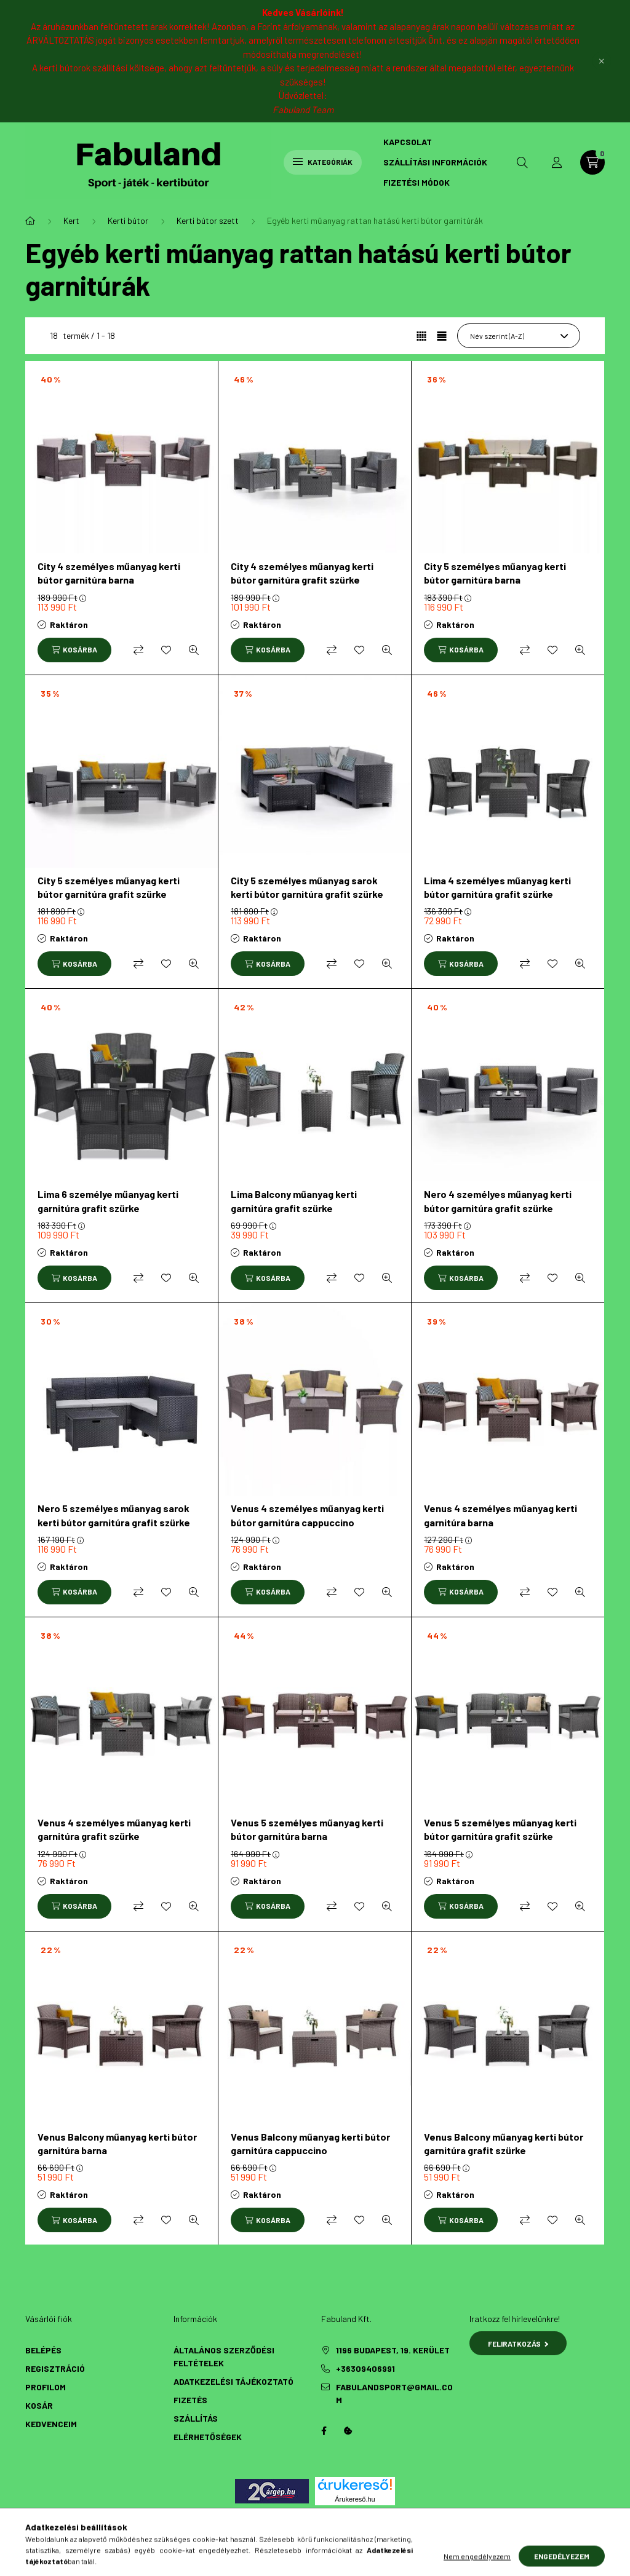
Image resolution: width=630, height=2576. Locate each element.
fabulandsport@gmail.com (394, 2393)
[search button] (522, 162)
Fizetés (190, 2400)
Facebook (323, 2431)
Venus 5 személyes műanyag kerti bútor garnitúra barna (307, 1829)
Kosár (39, 2405)
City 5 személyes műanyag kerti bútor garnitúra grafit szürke (109, 887)
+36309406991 (365, 2368)
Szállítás (195, 2418)
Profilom (45, 2387)
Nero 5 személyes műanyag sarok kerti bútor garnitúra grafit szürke (114, 1515)
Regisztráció (55, 2368)
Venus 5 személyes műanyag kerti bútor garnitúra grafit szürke (500, 1829)
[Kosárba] (74, 650)
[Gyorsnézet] (193, 650)
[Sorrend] (518, 335)
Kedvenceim (51, 2424)
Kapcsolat (407, 142)
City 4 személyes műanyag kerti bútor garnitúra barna (109, 572)
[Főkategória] (30, 221)
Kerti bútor (128, 220)
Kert (71, 220)
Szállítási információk (435, 162)
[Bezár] (601, 61)
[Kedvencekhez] (166, 650)
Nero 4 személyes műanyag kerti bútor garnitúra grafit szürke (498, 1200)
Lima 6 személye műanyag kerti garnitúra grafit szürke (108, 1200)
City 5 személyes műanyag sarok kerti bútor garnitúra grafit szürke (307, 887)
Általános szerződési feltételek (223, 2356)
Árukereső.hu (355, 2499)
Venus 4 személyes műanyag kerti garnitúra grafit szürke (114, 1829)
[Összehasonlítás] (138, 650)
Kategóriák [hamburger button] (323, 161)
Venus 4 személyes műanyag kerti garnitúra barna (500, 1515)
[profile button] (556, 162)
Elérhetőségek (207, 2436)
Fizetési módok (416, 182)
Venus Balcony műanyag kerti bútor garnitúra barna (117, 2143)
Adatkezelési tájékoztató (233, 2381)
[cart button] (592, 162)
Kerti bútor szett (208, 220)
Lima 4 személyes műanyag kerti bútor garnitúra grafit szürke (497, 887)
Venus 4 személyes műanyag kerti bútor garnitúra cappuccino (307, 1515)
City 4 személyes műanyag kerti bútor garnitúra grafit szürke (302, 572)
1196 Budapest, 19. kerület (393, 2350)
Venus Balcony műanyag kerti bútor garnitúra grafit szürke (503, 2143)
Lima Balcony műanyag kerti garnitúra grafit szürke (294, 1200)
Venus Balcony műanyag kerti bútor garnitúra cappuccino (310, 2143)
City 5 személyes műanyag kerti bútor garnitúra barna (495, 572)
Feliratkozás (518, 2343)
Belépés (43, 2350)
